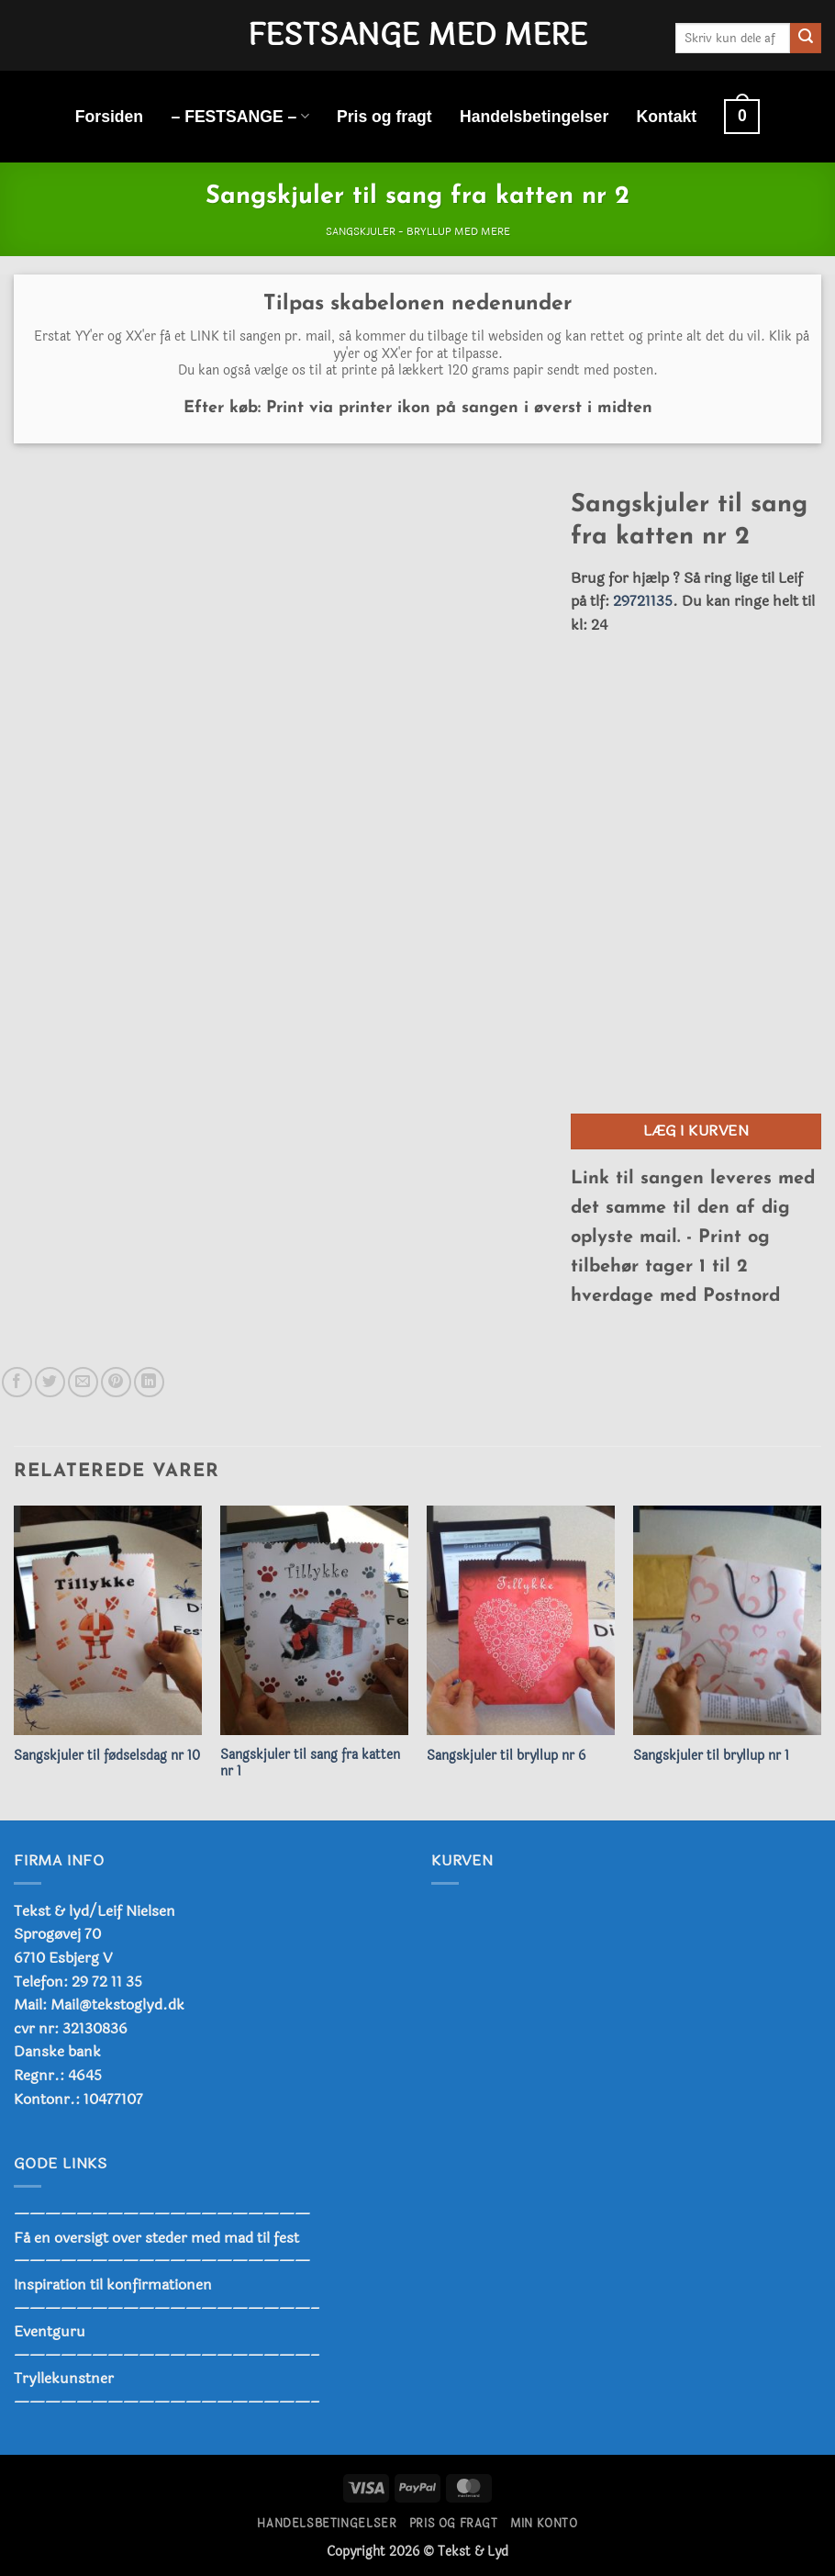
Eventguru (49, 2331)
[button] (742, 116)
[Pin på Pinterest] (116, 1382)
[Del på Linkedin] (149, 1382)
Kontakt (667, 116)
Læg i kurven (696, 1131)
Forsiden (109, 116)
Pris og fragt (384, 116)
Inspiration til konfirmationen (113, 2284)
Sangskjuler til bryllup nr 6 (506, 1756)
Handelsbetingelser (534, 116)
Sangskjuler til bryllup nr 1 (711, 1756)
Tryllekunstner (64, 2378)
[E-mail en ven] (83, 1382)
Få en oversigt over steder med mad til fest (156, 2237)
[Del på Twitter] (50, 1382)
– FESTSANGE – (239, 116)
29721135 (643, 600)
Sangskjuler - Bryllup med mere (418, 232)
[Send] (805, 38)
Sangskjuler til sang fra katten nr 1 (310, 1764)
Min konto (544, 2524)
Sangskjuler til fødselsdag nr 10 (107, 1756)
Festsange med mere (417, 35)
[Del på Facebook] (17, 1382)
